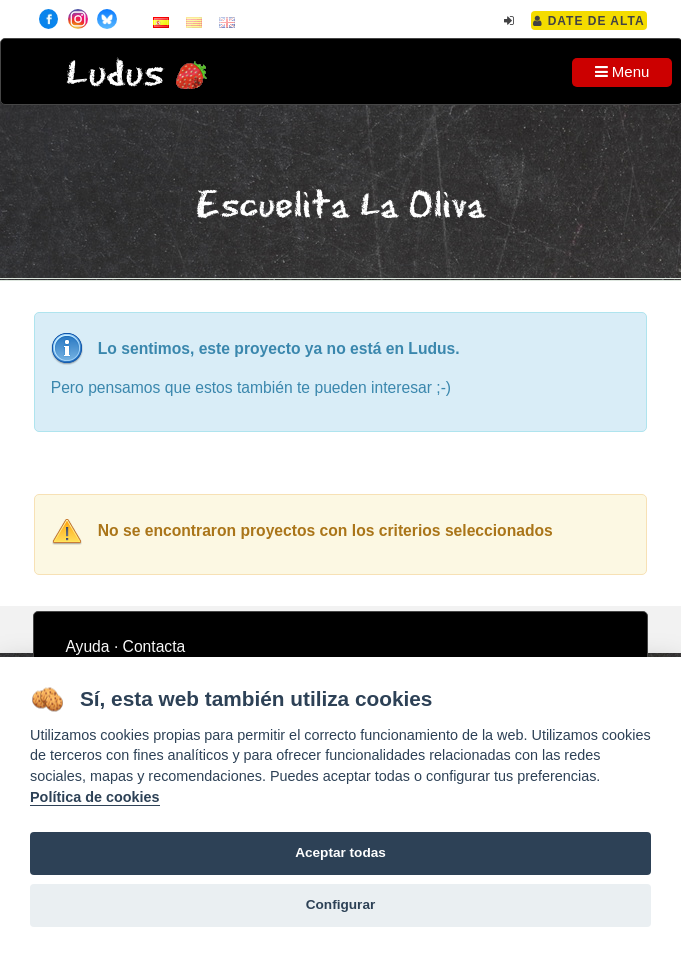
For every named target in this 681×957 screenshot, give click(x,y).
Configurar (340, 904)
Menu (622, 71)
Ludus (115, 74)
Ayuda (87, 646)
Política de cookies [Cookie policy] (95, 797)
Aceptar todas (340, 852)
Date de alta (588, 21)
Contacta (154, 646)
